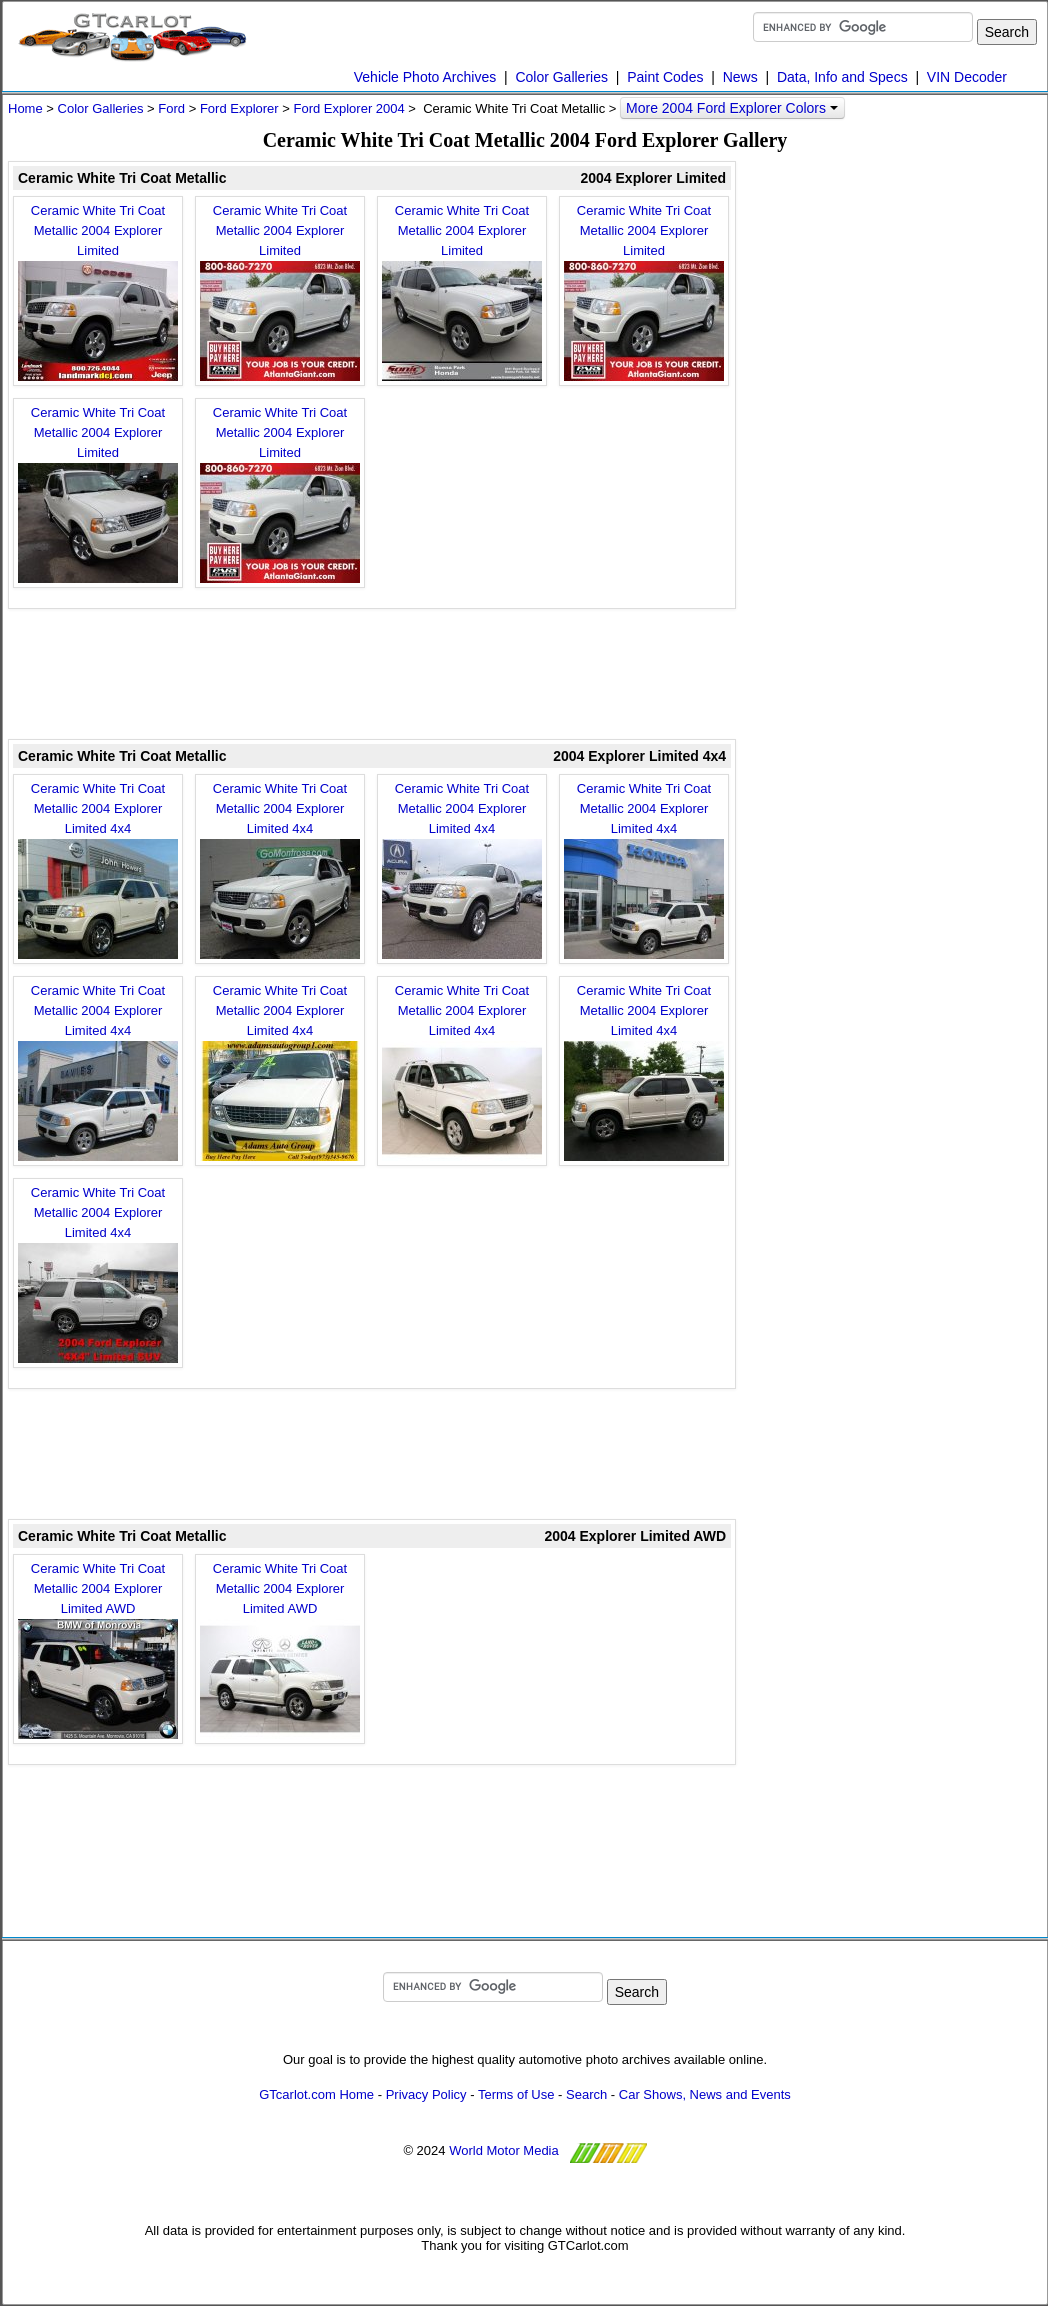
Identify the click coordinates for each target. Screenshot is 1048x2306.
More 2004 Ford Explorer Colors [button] (732, 108)
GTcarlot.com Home (316, 2094)
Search (586, 2094)
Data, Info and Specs (842, 77)
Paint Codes (665, 77)
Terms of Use (516, 2094)
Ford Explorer (239, 108)
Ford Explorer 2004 (348, 108)
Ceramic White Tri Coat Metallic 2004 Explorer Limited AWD (98, 1650)
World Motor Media (504, 2150)
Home (25, 108)
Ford (171, 108)
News (740, 77)
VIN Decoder (967, 77)
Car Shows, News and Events (705, 2094)
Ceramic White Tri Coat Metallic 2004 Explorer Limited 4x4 (98, 870)
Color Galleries (561, 77)
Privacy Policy (426, 2094)
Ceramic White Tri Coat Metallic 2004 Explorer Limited (98, 292)
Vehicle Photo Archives (425, 77)
